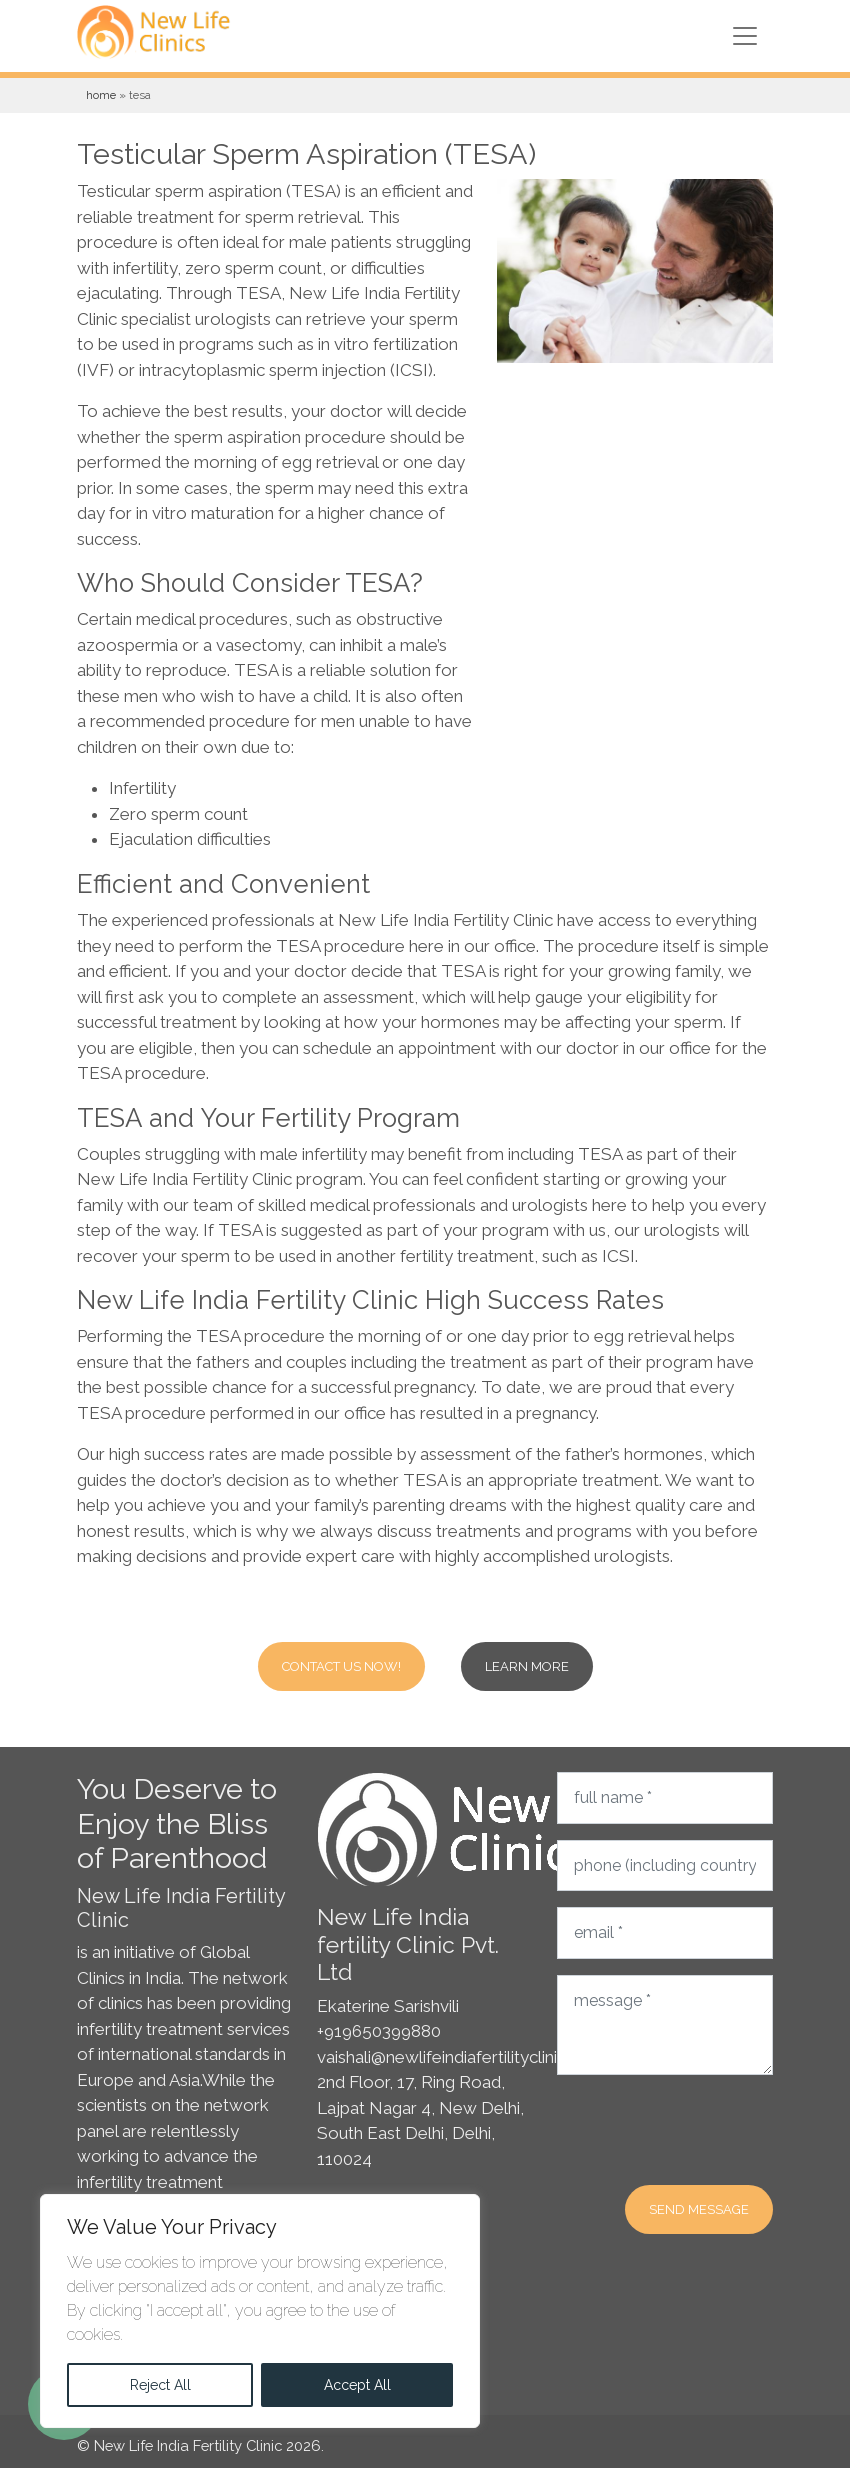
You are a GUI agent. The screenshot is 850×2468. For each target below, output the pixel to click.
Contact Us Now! (341, 1666)
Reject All (160, 2385)
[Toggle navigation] (745, 36)
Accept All (357, 2385)
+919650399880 (379, 2031)
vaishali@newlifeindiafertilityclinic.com (460, 2057)
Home (101, 95)
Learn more (527, 1666)
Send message (699, 2209)
